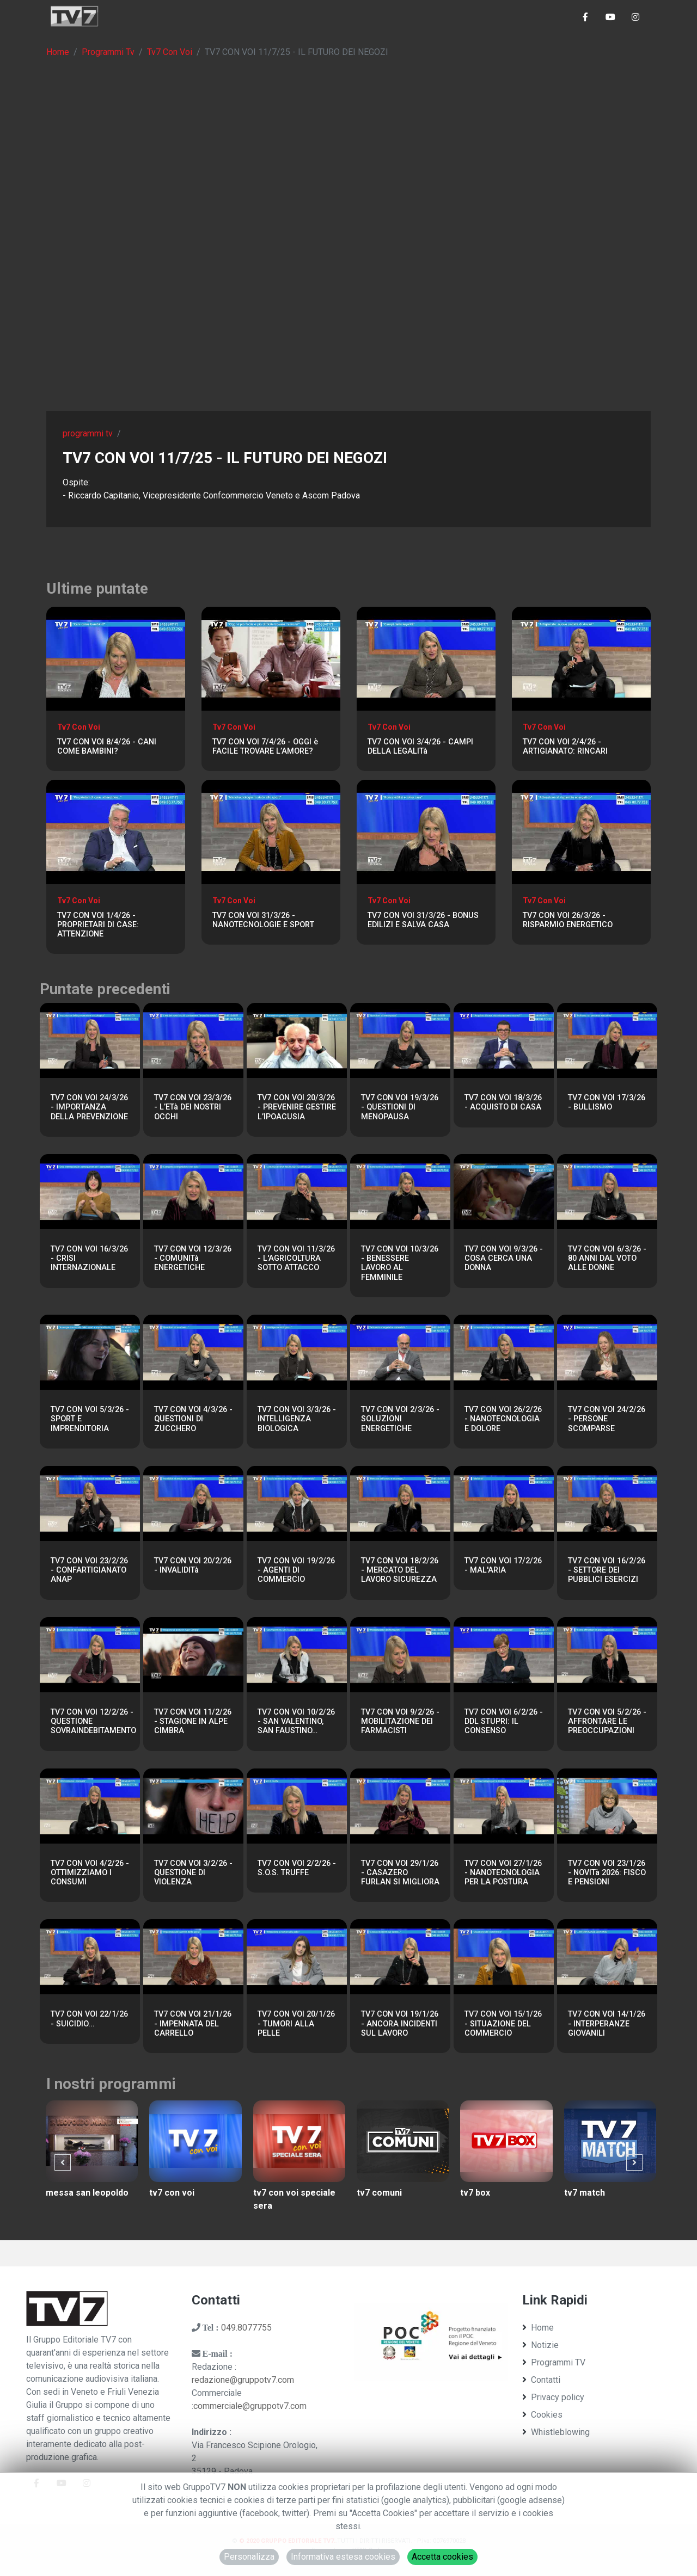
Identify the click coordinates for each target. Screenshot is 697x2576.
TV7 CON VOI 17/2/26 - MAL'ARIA (503, 1565)
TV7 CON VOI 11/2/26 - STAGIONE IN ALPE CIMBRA (192, 1722)
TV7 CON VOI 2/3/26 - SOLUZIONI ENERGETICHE (400, 1419)
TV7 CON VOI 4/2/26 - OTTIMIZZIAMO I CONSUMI (90, 1873)
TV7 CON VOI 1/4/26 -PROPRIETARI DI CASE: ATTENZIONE (98, 925)
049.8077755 (246, 2327)
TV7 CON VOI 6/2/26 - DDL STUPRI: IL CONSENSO (503, 1722)
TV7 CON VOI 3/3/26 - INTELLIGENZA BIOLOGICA (297, 1419)
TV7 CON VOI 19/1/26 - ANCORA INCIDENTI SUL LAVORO (399, 2024)
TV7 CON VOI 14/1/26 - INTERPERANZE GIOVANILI (606, 2024)
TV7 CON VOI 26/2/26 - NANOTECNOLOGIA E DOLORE (503, 1419)
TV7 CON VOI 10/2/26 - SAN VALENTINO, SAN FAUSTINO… (296, 1722)
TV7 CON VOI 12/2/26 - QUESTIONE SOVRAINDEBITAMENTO (93, 1722)
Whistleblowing (556, 2432)
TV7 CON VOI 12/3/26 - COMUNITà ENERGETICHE (192, 1258)
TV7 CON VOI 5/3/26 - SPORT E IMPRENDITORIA (90, 1419)
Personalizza (249, 2557)
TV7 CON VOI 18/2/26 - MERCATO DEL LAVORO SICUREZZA (399, 1570)
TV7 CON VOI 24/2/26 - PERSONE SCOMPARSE (606, 1419)
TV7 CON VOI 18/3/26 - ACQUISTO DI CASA (503, 1102)
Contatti (541, 2380)
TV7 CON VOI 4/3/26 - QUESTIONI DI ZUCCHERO (193, 1419)
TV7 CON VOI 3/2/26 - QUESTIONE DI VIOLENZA (193, 1873)
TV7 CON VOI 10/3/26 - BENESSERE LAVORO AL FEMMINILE (399, 1263)
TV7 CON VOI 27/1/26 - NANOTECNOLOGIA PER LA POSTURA (503, 1873)
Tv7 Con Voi (169, 52)
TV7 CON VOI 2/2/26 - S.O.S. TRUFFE (297, 1868)
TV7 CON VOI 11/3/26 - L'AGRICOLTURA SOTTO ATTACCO (296, 1258)
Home (57, 52)
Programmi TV (553, 2362)
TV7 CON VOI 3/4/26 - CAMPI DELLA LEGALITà (420, 746)
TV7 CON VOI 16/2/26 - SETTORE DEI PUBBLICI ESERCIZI (606, 1570)
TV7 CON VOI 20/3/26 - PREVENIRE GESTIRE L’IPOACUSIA (297, 1107)
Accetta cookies (442, 2557)
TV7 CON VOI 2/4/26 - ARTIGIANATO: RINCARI (565, 746)
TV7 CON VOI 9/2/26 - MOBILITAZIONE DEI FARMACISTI (400, 1722)
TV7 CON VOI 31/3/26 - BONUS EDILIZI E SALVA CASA (423, 920)
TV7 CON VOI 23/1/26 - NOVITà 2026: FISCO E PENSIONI (607, 1873)
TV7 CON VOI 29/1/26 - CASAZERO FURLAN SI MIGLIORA (400, 1873)
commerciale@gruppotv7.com (250, 2406)
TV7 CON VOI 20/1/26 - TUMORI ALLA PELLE (296, 2024)
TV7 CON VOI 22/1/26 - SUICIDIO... (89, 2019)
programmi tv (88, 433)
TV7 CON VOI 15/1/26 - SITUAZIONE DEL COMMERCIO (503, 2024)
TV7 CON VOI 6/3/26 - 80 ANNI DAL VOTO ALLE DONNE (607, 1258)
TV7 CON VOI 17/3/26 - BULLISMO (606, 1102)
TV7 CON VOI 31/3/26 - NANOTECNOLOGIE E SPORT (263, 920)
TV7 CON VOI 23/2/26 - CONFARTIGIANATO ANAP (89, 1570)
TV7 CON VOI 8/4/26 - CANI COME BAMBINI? (106, 746)
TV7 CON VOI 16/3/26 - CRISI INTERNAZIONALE (89, 1258)
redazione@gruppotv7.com (243, 2380)
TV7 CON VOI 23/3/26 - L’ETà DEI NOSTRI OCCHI (192, 1107)
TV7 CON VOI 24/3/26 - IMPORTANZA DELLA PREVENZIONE (89, 1107)
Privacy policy (553, 2397)
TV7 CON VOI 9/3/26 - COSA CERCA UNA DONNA (503, 1258)
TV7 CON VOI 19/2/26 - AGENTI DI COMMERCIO (296, 1570)
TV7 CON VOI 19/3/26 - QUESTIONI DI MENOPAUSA (399, 1107)
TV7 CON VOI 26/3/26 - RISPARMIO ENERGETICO (568, 920)
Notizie (540, 2345)
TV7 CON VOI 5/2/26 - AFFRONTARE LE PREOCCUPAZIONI (607, 1722)
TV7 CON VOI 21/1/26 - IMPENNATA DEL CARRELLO (192, 2024)
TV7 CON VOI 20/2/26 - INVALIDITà (192, 1565)
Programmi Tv (108, 52)
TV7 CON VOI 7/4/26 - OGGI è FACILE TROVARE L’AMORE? (265, 746)
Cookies (542, 2414)
